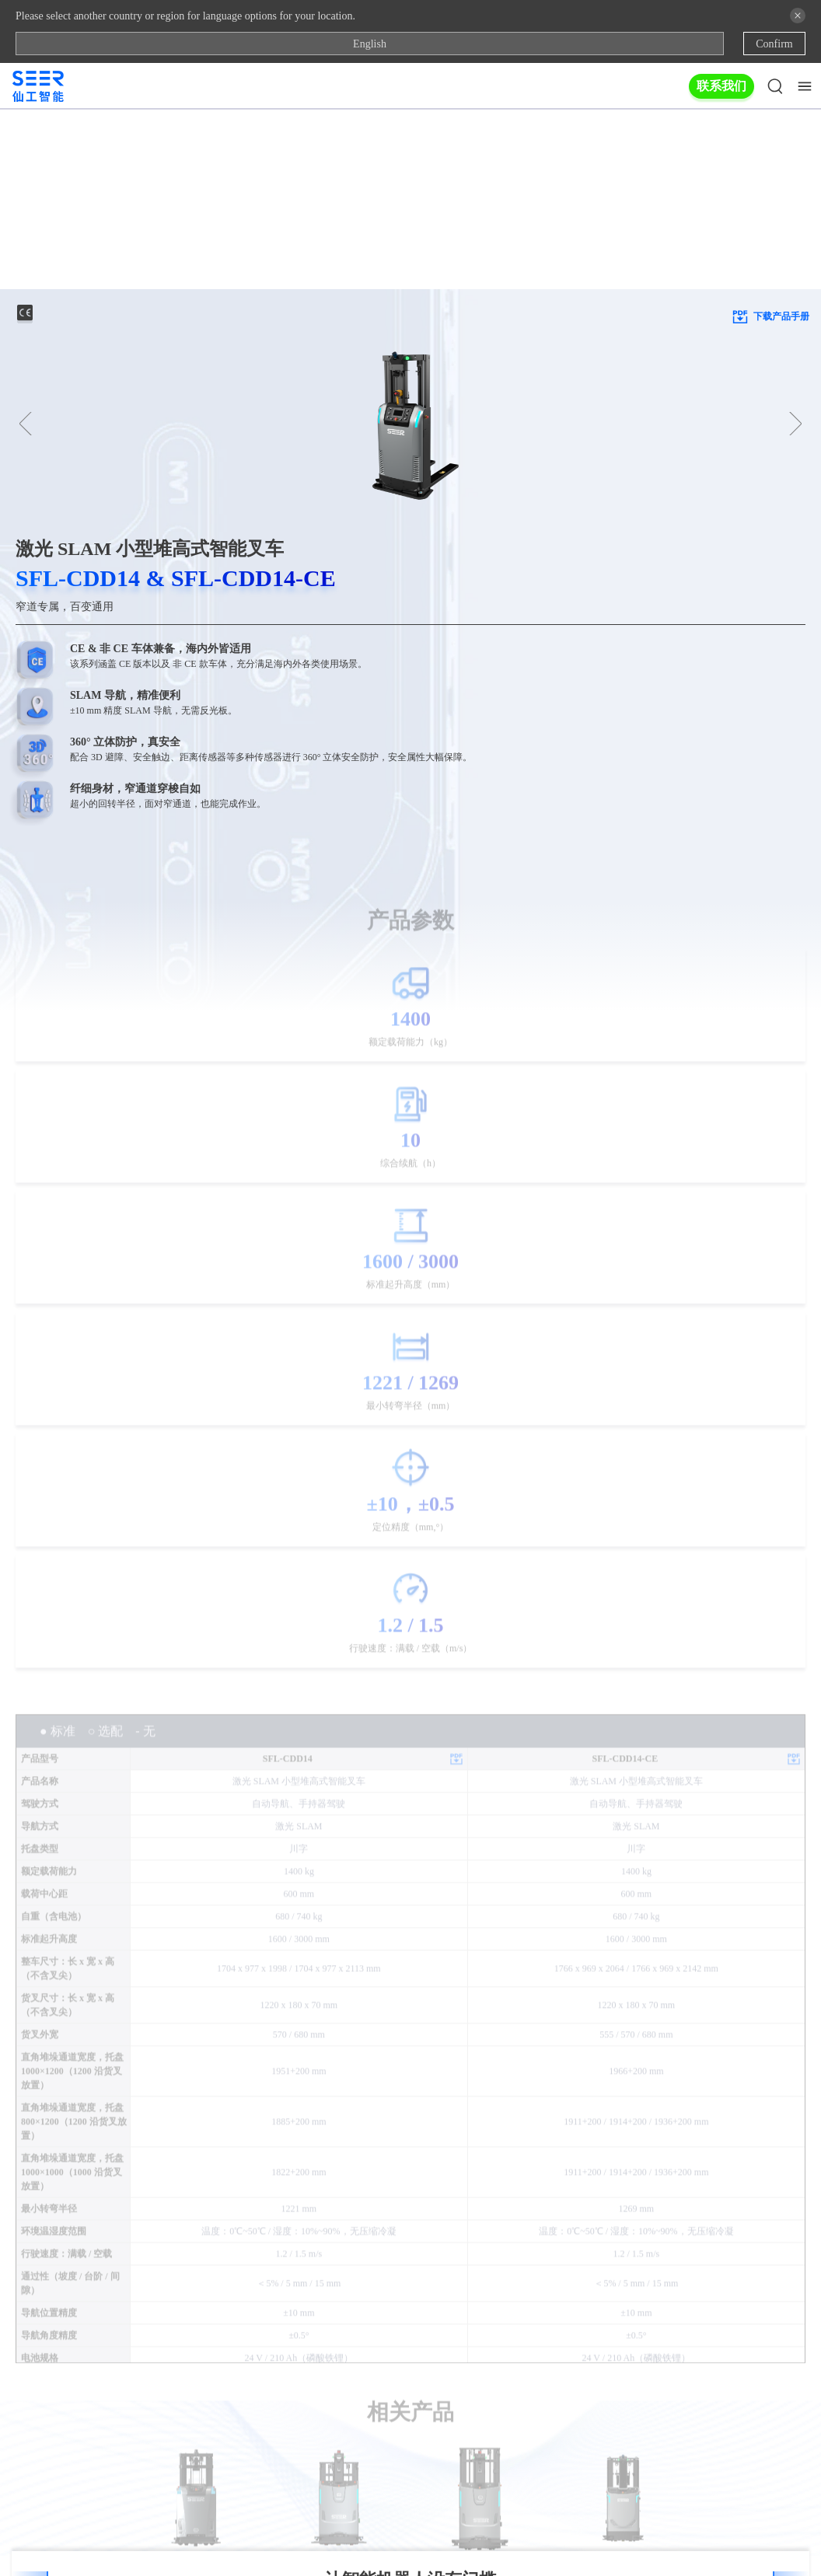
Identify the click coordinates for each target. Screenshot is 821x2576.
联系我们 (721, 85)
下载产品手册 (770, 136)
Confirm (774, 44)
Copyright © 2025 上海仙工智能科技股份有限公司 (410, 2543)
